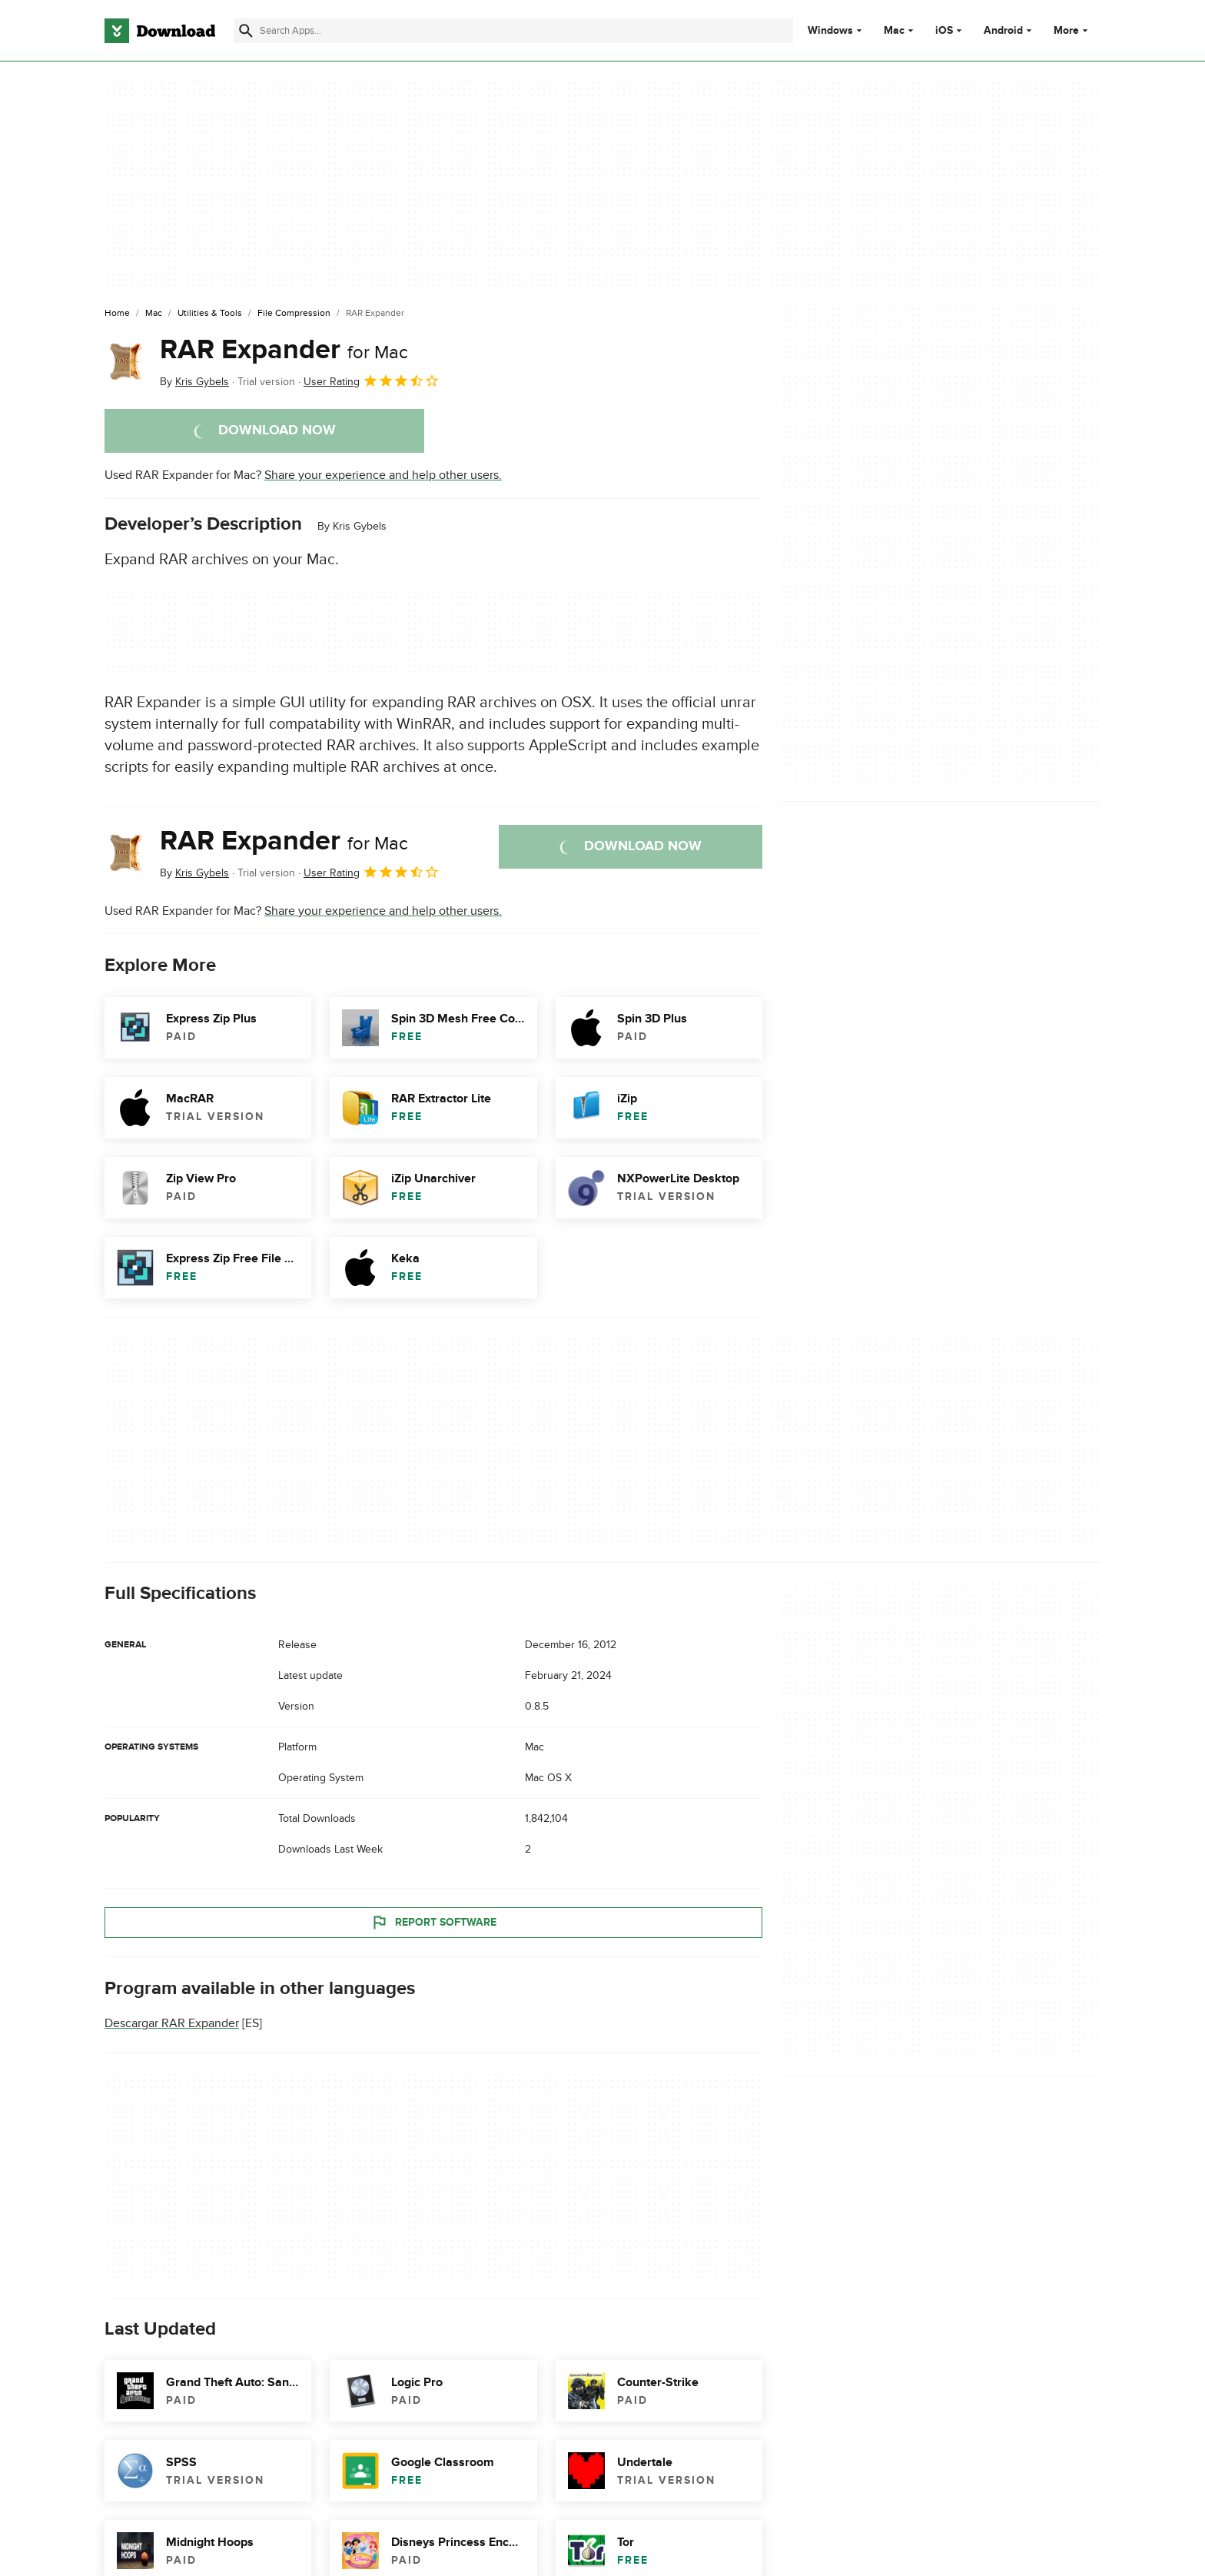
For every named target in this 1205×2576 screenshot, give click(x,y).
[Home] (117, 313)
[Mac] (153, 313)
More (1072, 30)
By (194, 381)
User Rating (372, 380)
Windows (830, 30)
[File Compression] (293, 313)
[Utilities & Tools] (210, 313)
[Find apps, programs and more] (513, 30)
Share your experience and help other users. (383, 475)
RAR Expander (284, 350)
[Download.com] (160, 30)
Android (1003, 30)
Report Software (433, 1922)
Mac (894, 30)
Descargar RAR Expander (172, 2023)
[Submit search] (246, 30)
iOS (944, 30)
